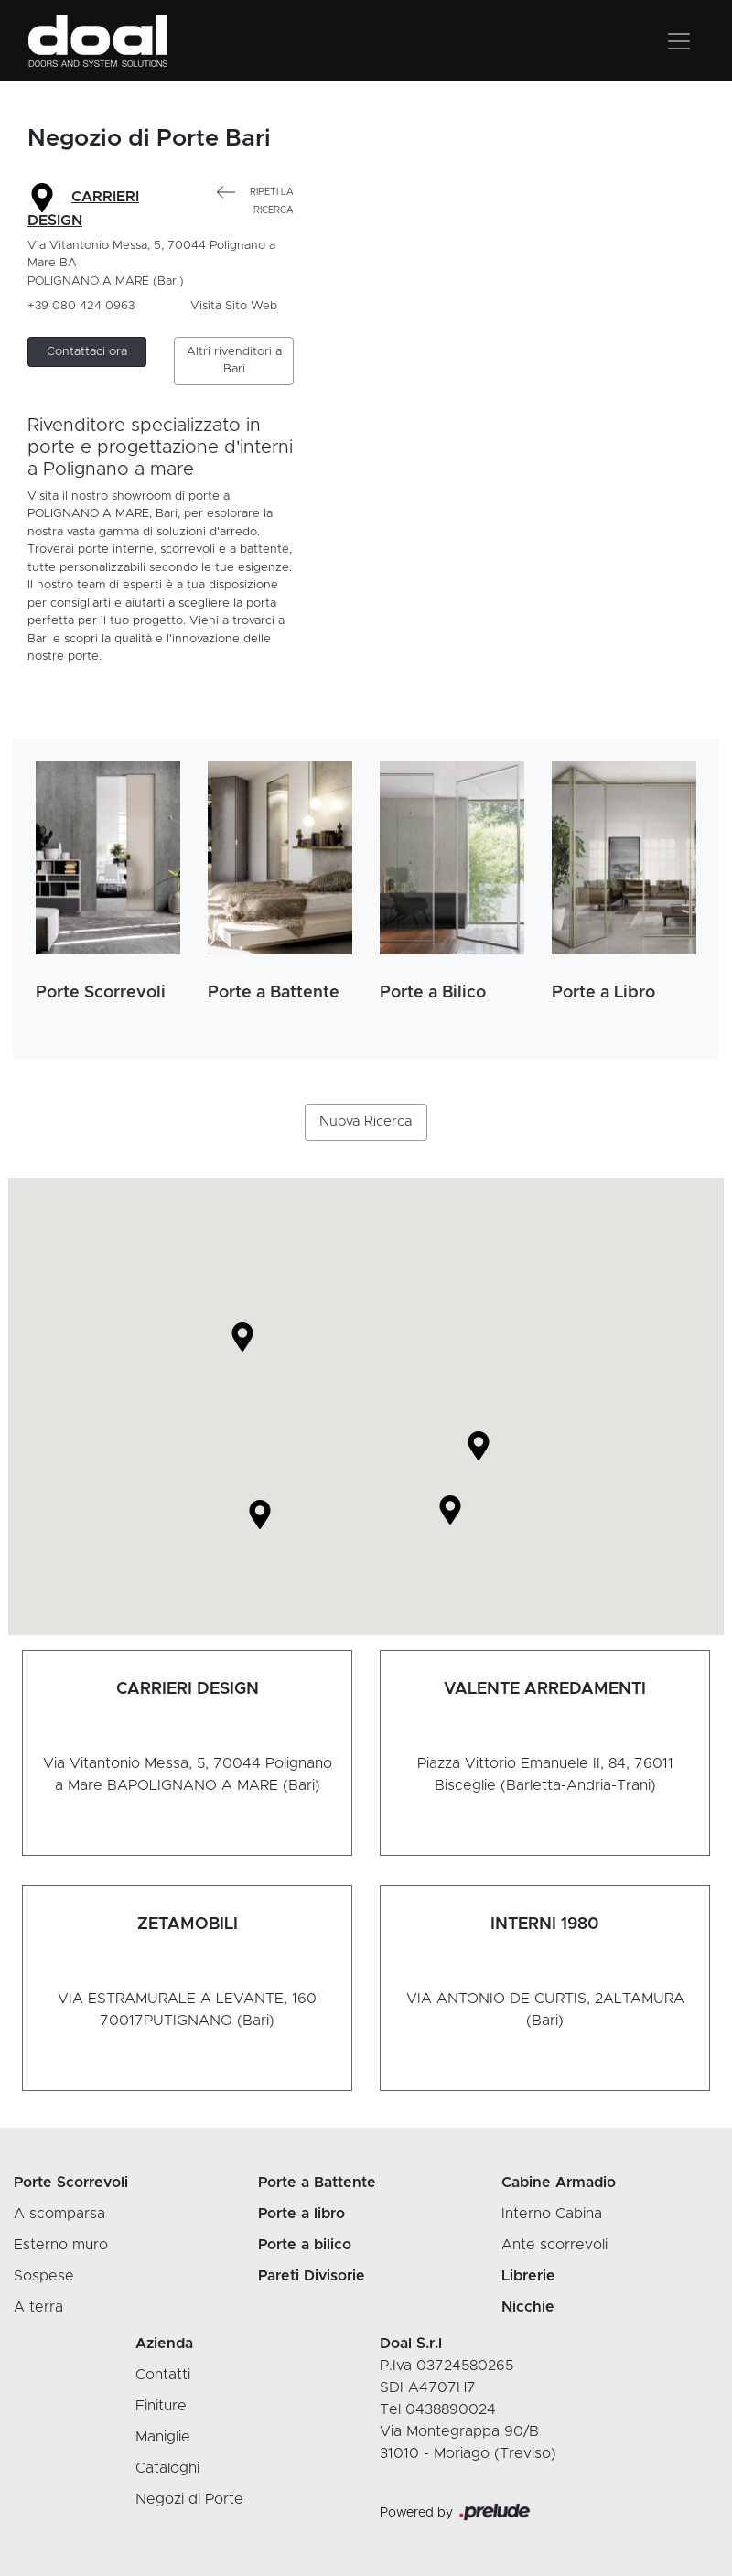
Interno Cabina (551, 2213)
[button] (86, 352)
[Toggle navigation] (679, 41)
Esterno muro (61, 2244)
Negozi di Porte (189, 2499)
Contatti (162, 2374)
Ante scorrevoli (554, 2244)
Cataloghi (167, 2468)
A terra (38, 2307)
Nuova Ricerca (366, 1121)
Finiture (161, 2405)
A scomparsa (59, 2213)
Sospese (44, 2276)
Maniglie (162, 2437)
